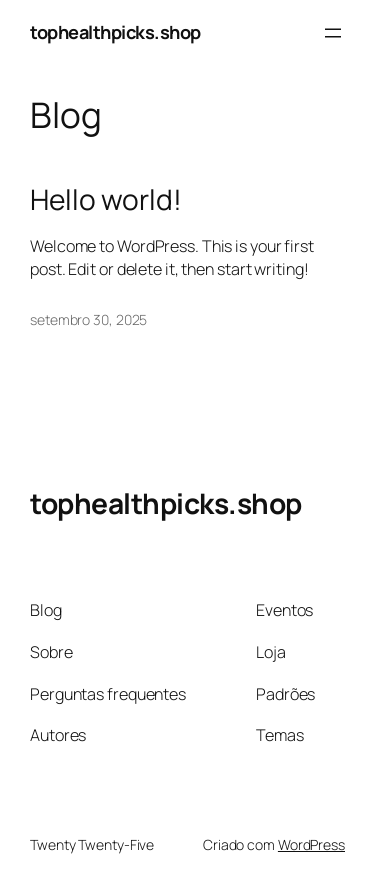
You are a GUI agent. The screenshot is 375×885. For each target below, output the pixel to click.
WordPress (311, 844)
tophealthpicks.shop (115, 32)
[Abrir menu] (333, 33)
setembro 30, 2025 (88, 319)
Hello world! (106, 200)
